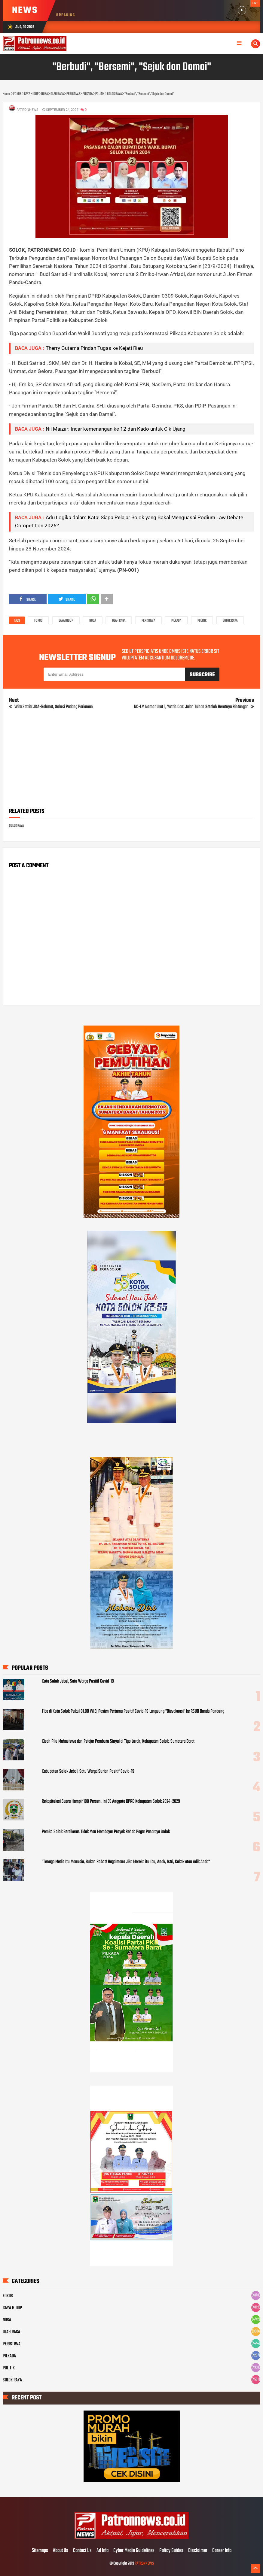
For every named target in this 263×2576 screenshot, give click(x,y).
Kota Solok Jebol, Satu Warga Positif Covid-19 (78, 1681)
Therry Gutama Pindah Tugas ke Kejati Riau (94, 348)
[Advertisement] (131, 761)
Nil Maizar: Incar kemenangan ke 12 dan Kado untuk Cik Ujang (115, 429)
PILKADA (176, 621)
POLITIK (201, 621)
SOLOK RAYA (230, 621)
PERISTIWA (148, 621)
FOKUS (38, 621)
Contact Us (82, 2550)
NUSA (92, 621)
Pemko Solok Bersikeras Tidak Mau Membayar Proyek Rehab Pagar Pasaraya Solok (106, 1832)
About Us (60, 2550)
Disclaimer (197, 2550)
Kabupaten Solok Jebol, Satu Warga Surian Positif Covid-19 (88, 1771)
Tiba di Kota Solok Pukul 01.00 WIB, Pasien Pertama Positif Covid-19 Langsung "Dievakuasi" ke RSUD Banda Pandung (133, 1711)
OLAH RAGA (118, 621)
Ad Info (102, 2550)
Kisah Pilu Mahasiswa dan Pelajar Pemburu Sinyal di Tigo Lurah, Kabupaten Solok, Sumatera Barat (118, 1741)
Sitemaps (40, 2550)
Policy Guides (171, 2550)
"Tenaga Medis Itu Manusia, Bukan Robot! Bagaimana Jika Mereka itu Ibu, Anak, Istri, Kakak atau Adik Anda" (126, 1862)
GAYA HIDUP (66, 621)
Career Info (221, 2550)
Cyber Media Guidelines (133, 2550)
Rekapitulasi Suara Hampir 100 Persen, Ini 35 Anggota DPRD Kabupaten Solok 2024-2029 (111, 1801)
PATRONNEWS (144, 2563)
